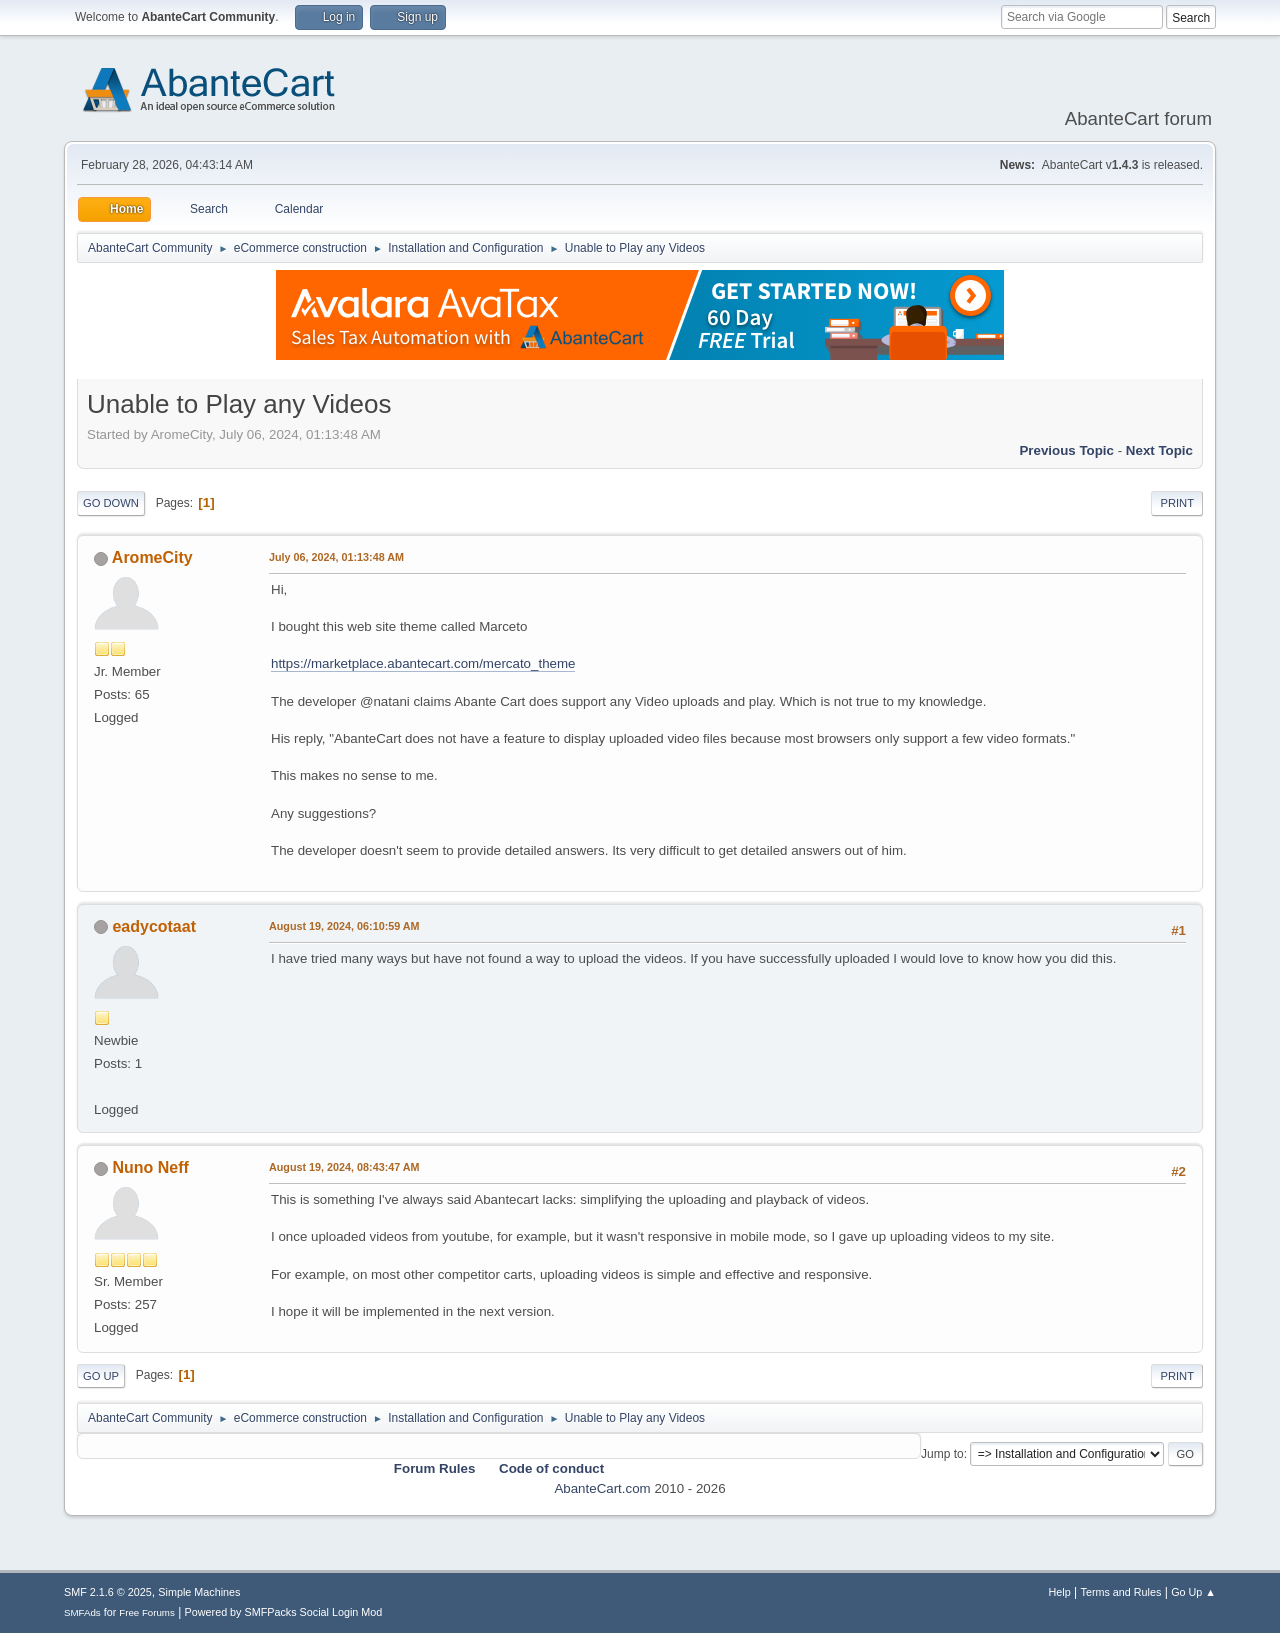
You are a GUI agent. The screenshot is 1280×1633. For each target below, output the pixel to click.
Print (1177, 503)
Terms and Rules (1121, 1592)
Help (1060, 1592)
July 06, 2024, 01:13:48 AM (336, 557)
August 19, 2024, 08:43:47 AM (344, 1167)
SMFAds (82, 1612)
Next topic (1159, 450)
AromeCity (152, 557)
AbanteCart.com (602, 1488)
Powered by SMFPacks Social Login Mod (284, 1612)
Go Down (111, 503)
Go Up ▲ (1193, 1592)
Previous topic (1066, 450)
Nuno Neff (150, 1167)
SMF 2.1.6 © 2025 (108, 1592)
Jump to (942, 1454)
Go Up (101, 1376)
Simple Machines (199, 1592)
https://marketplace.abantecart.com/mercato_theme (423, 663)
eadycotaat (154, 926)
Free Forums (147, 1612)
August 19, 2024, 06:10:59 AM (344, 926)
